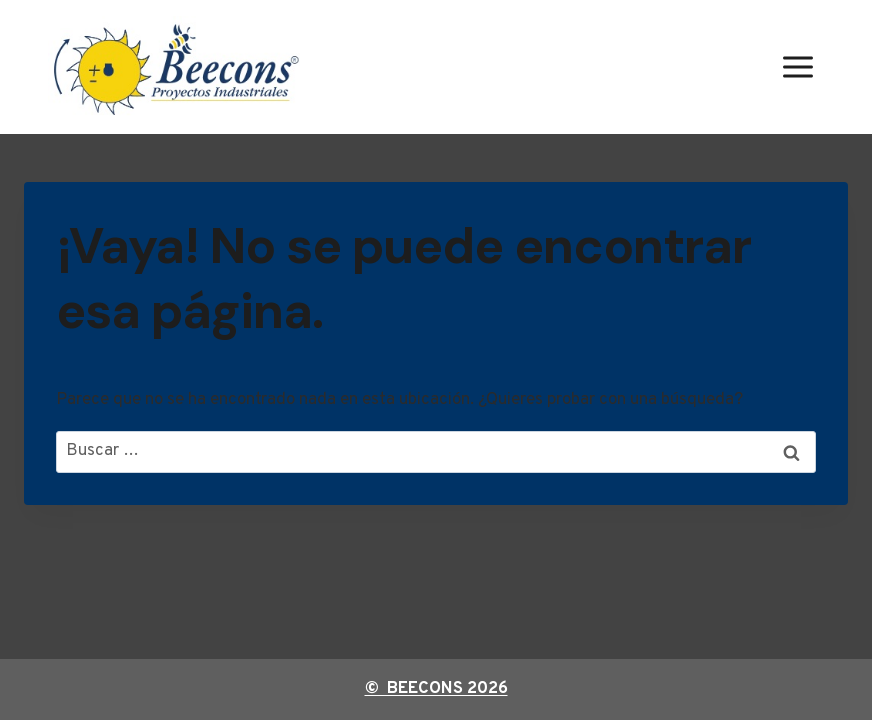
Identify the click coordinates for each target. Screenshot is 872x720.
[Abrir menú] (797, 66)
